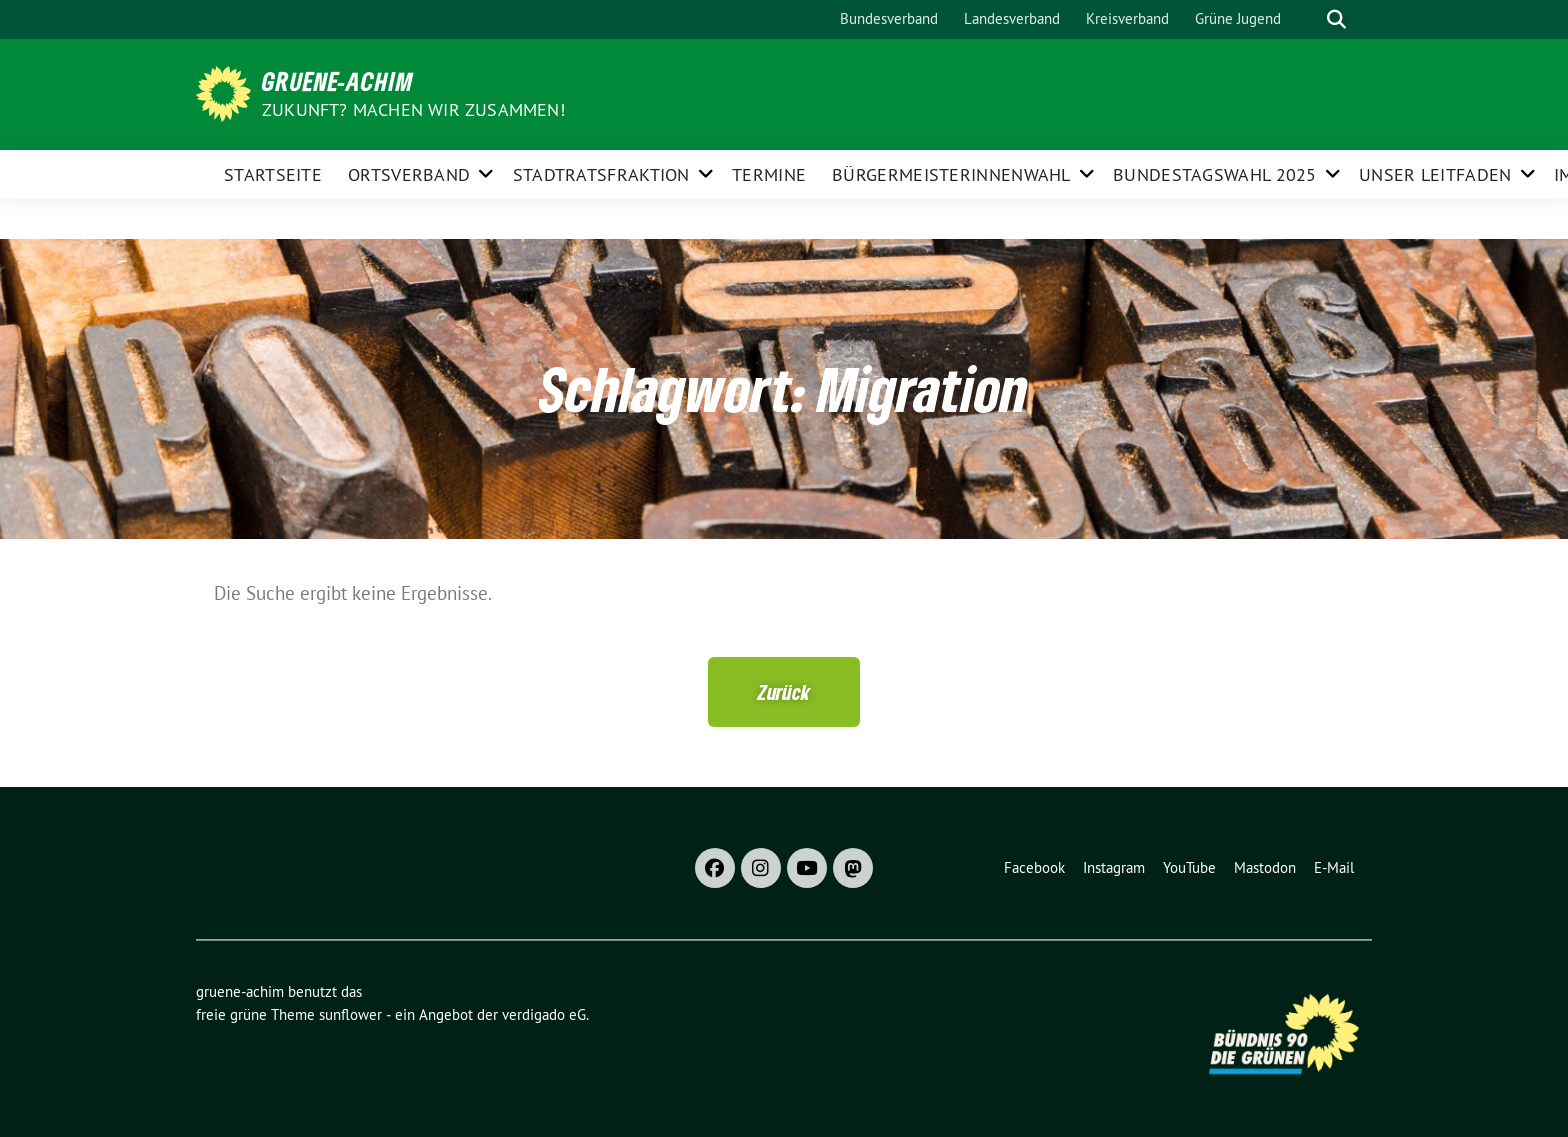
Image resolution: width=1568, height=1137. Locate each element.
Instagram (1114, 867)
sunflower (350, 1014)
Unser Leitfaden (1435, 174)
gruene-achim (338, 81)
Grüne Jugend (1238, 18)
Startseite (273, 174)
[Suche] (1308, 19)
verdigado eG (544, 1014)
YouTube (1189, 867)
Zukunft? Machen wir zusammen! (413, 109)
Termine (769, 174)
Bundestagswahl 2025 (1215, 174)
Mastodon (1265, 867)
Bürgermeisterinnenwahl (951, 174)
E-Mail (1334, 867)
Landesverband (1012, 18)
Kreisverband (1127, 18)
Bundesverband (889, 18)
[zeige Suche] (1336, 19)
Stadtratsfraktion (601, 174)
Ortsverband (409, 174)
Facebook (1034, 867)
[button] (784, 692)
